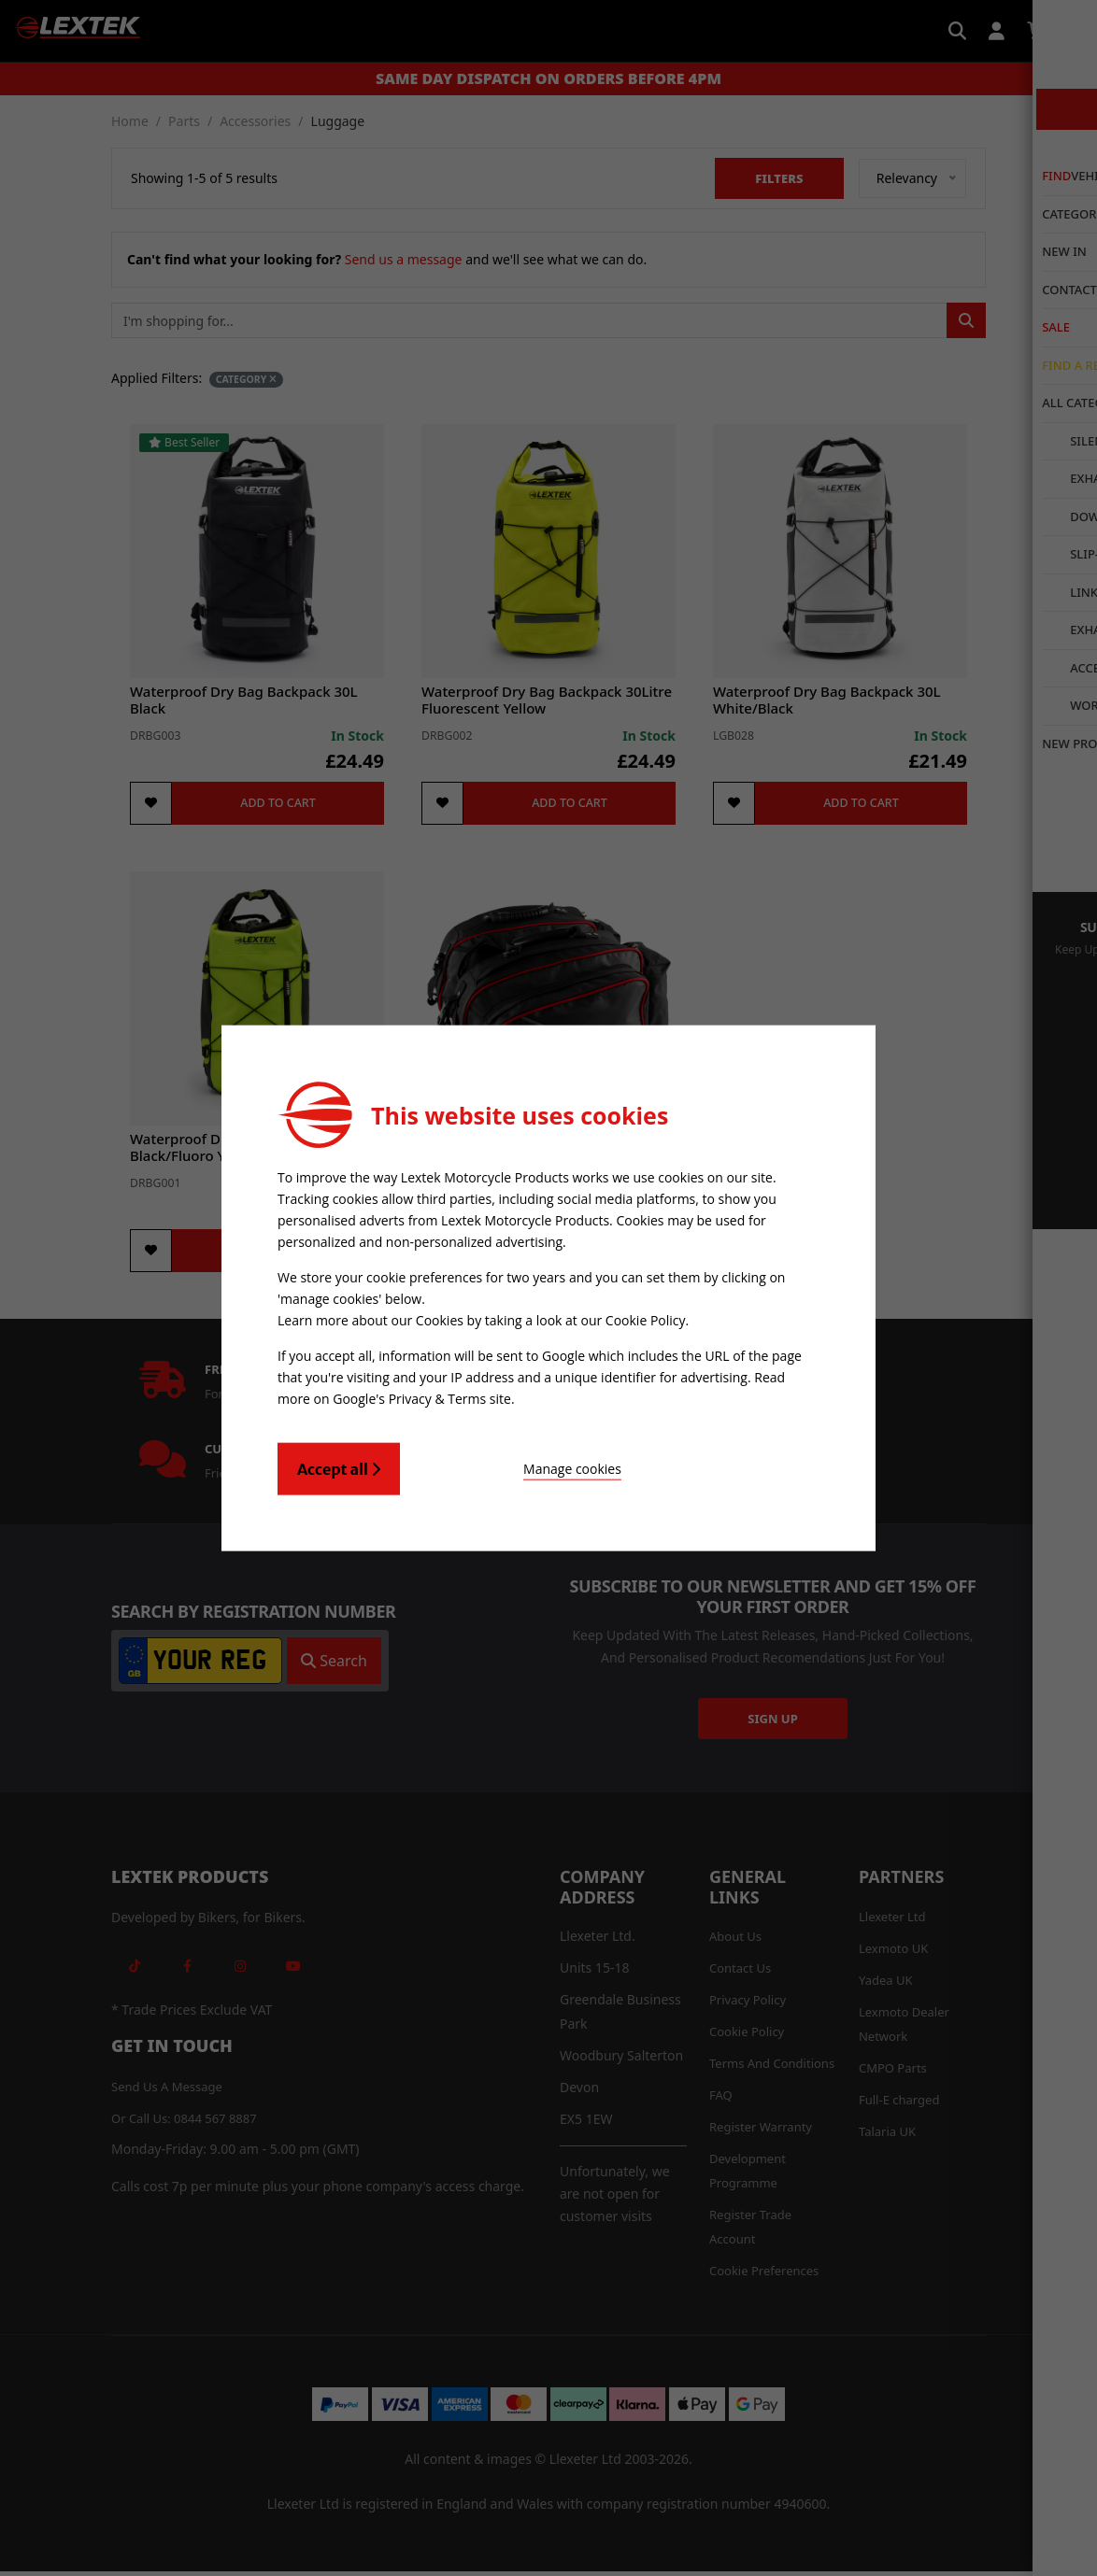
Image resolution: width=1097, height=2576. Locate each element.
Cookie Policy (645, 1319)
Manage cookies (503, 1464)
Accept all (338, 1464)
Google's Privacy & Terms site (422, 1395)
